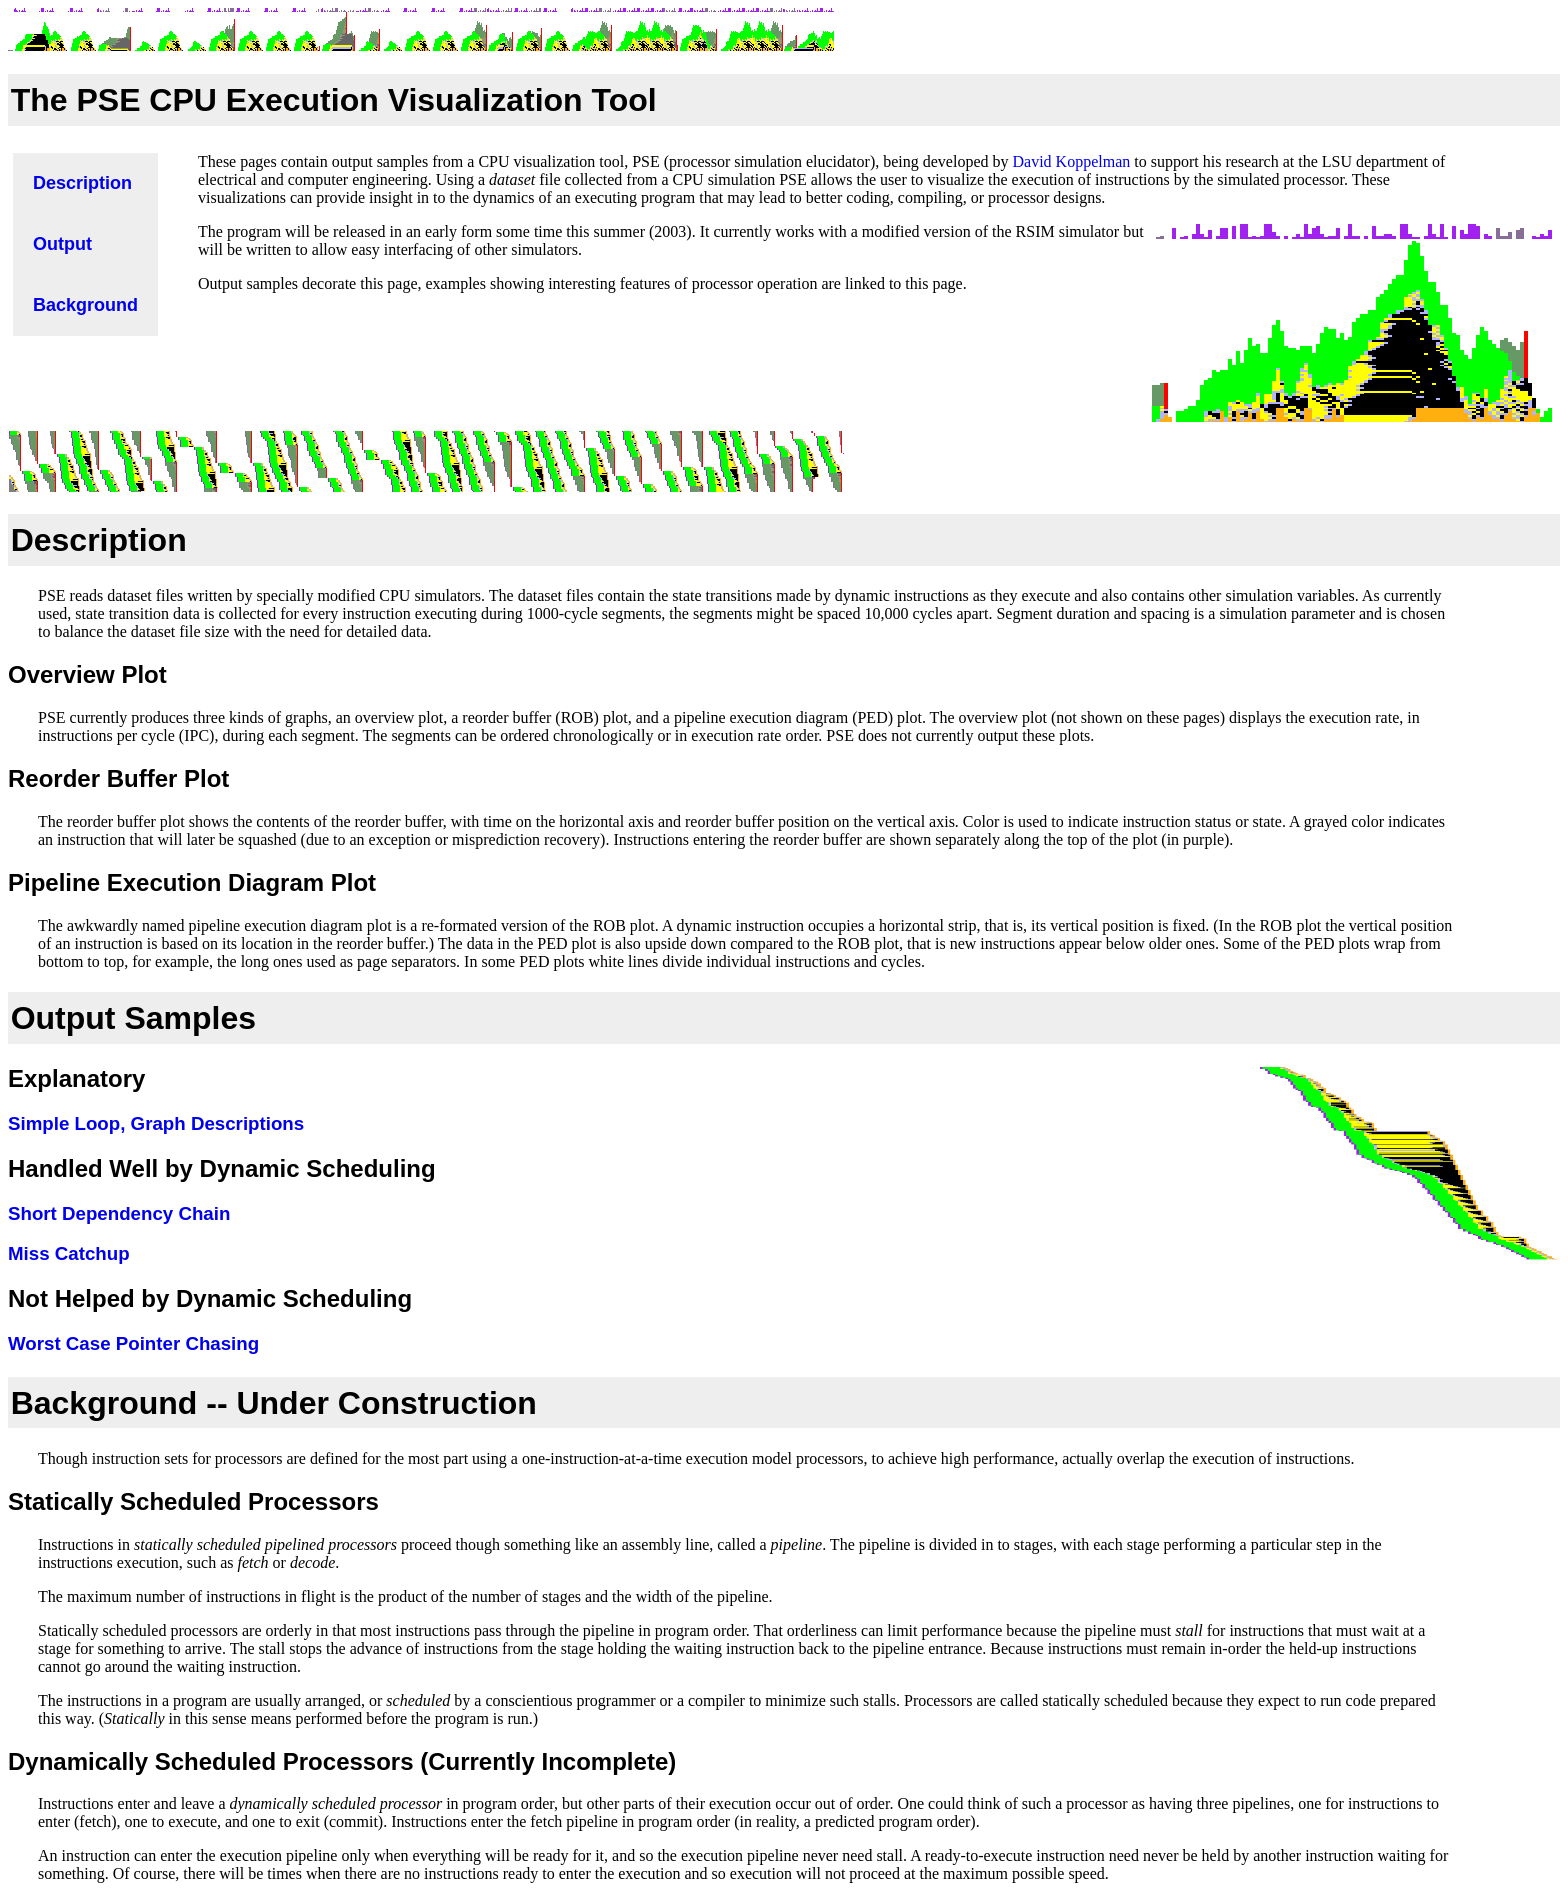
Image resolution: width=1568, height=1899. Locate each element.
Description (99, 540)
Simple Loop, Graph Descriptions (156, 1123)
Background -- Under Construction (274, 1403)
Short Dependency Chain (119, 1213)
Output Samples (133, 1018)
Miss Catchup (69, 1253)
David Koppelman (1072, 161)
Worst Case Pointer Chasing (133, 1343)
